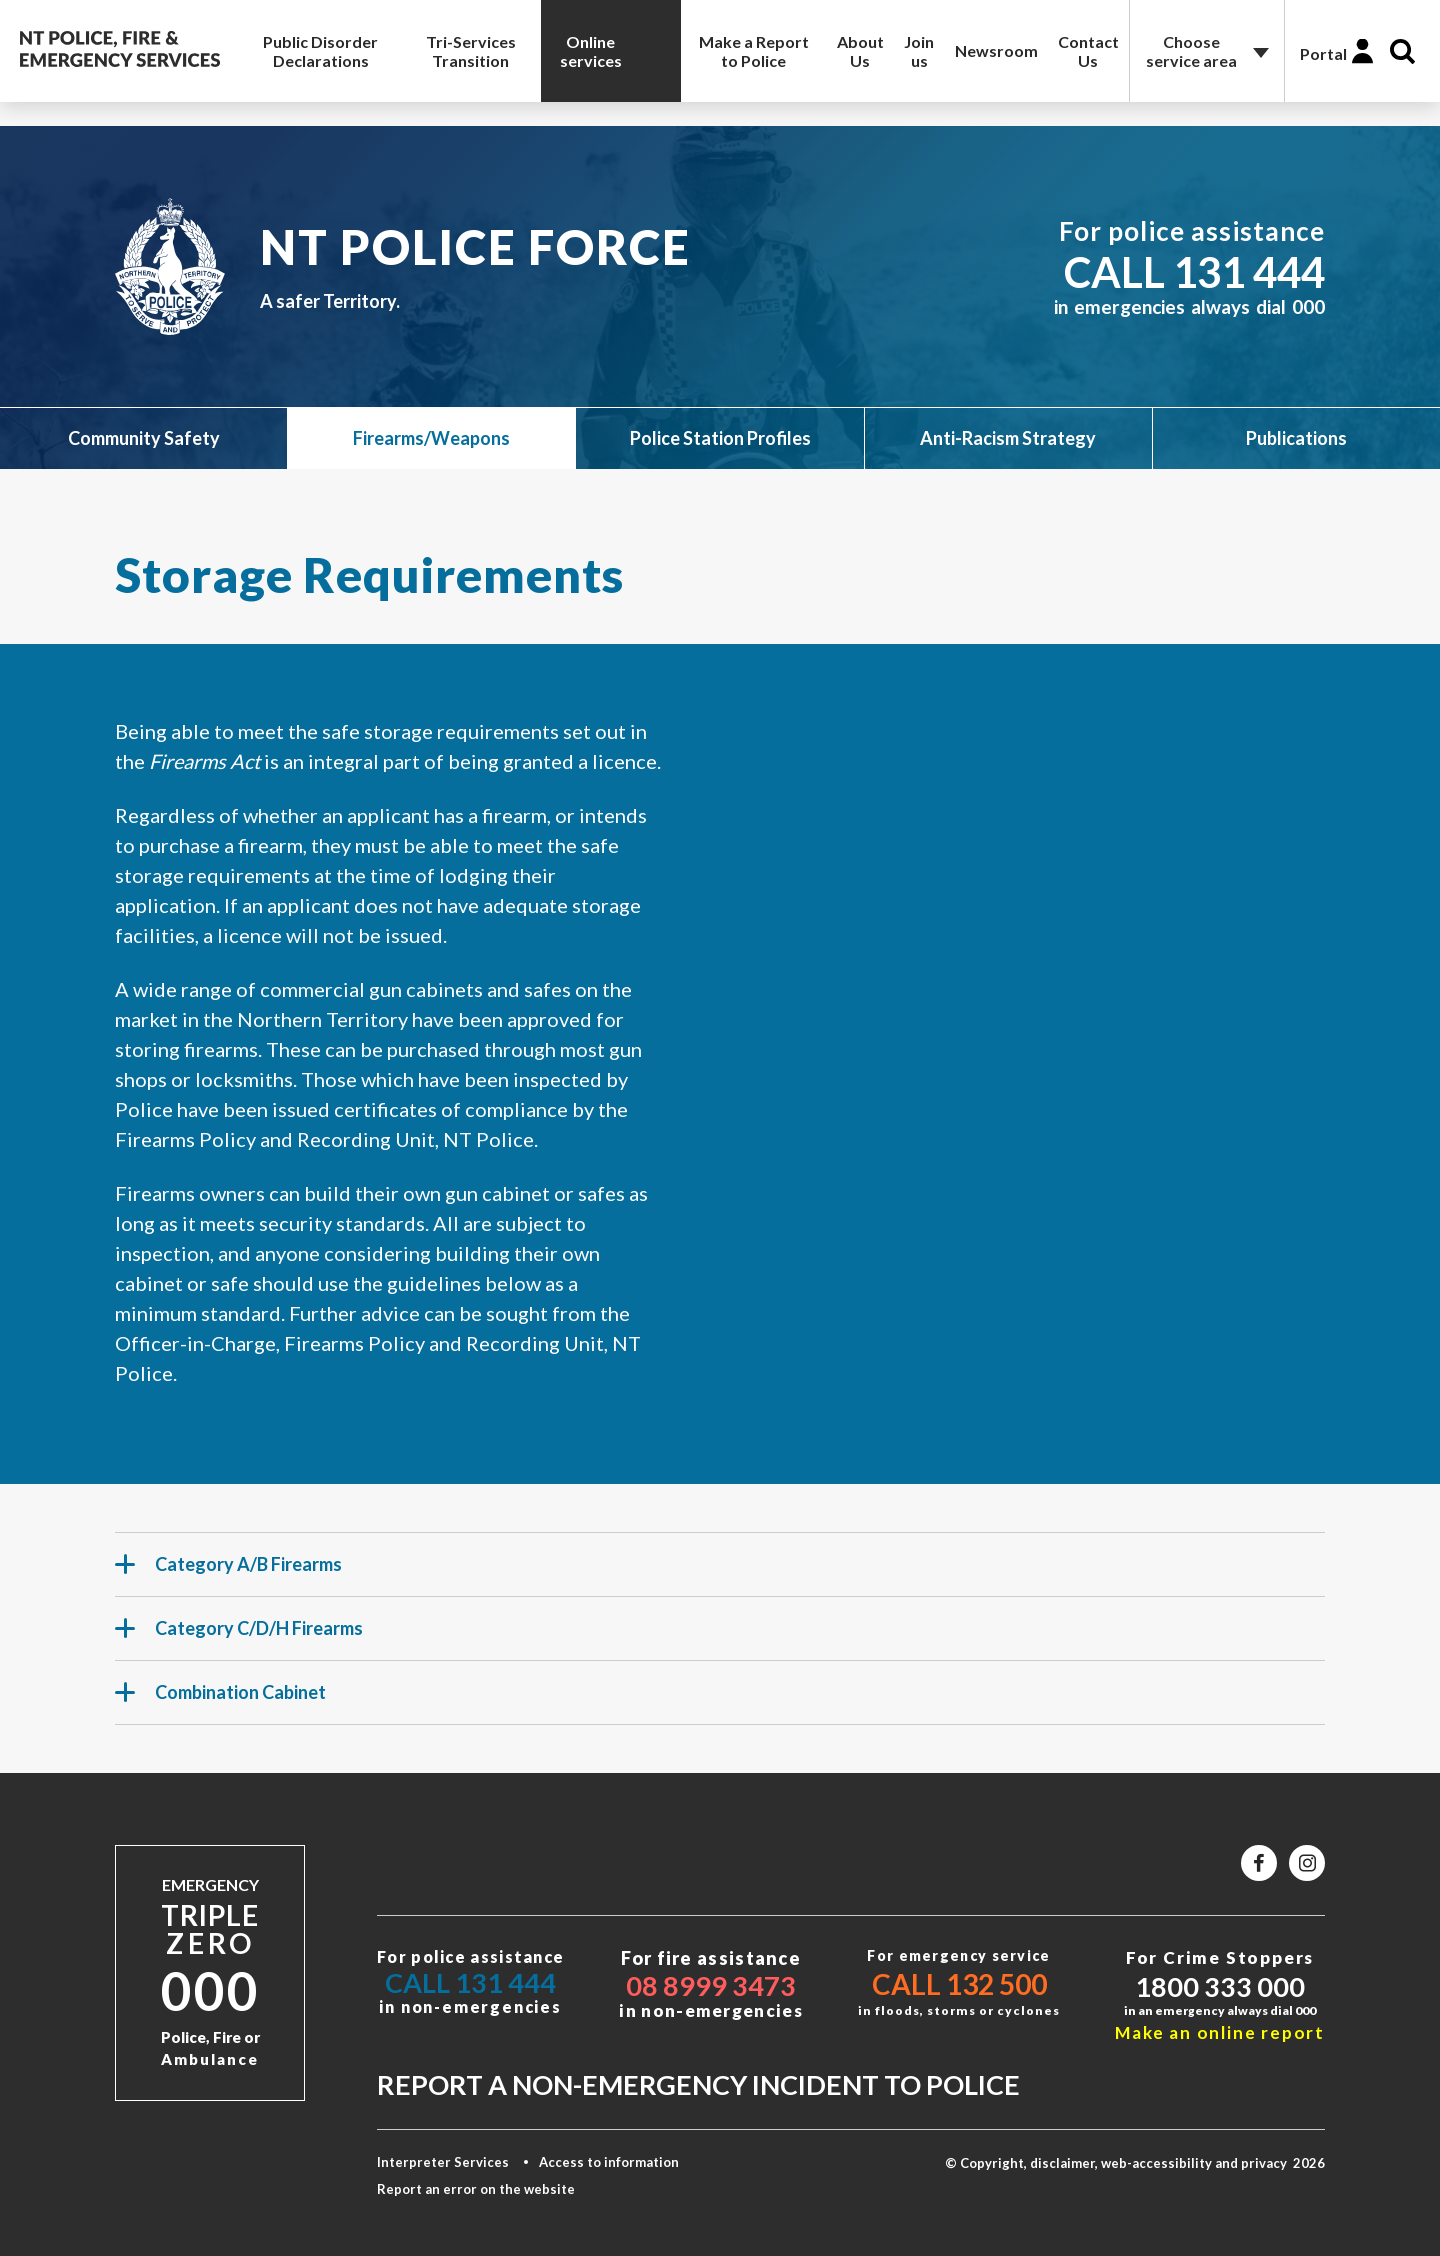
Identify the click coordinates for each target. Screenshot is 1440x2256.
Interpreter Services (443, 2162)
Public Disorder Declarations (320, 51)
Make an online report (1220, 2032)
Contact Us (1088, 51)
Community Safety (144, 438)
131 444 (1249, 272)
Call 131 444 (470, 1982)
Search (1402, 51)
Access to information (609, 2162)
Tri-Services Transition (471, 51)
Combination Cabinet (220, 1701)
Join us (919, 51)
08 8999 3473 (711, 1985)
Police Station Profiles (720, 438)
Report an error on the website (476, 2189)
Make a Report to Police (754, 51)
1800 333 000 (1220, 1986)
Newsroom (996, 50)
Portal (1323, 53)
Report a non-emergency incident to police (698, 2084)
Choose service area (1191, 51)
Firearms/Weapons (431, 438)
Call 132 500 (959, 1984)
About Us (860, 51)
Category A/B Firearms (228, 1573)
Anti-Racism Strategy (1008, 438)
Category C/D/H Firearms (239, 1637)
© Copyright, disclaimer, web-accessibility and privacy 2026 (1135, 2163)
